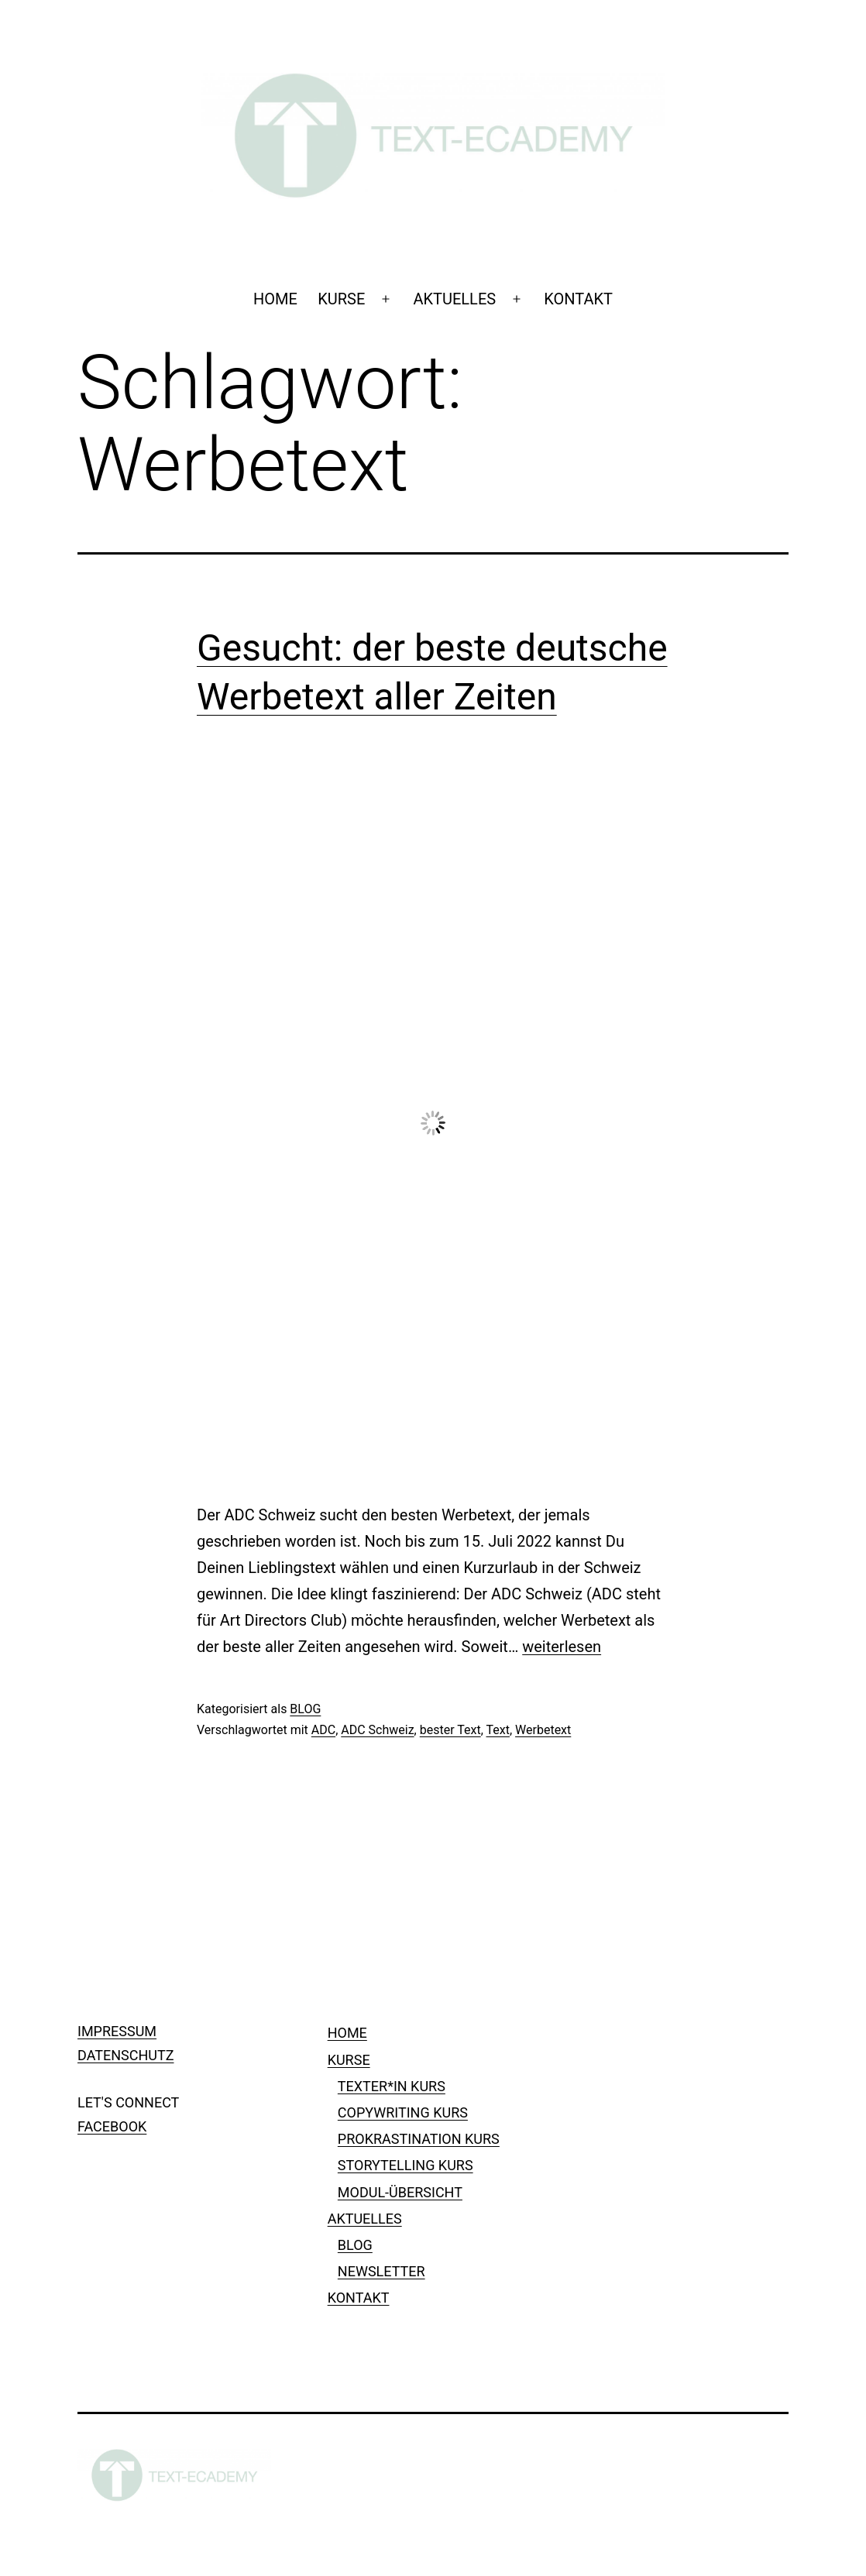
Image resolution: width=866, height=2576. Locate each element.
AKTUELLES (454, 299)
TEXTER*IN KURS (391, 2086)
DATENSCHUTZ (125, 2055)
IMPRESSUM (116, 2031)
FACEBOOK (111, 2126)
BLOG (305, 1709)
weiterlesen (561, 1646)
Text (498, 1729)
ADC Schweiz (377, 1729)
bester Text (450, 1729)
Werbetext (543, 1729)
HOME (275, 299)
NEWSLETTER (381, 2271)
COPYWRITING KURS (403, 2112)
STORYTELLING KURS (405, 2165)
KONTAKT (578, 299)
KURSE (341, 299)
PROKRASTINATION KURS (419, 2139)
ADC (323, 1729)
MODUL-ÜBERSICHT (400, 2192)
